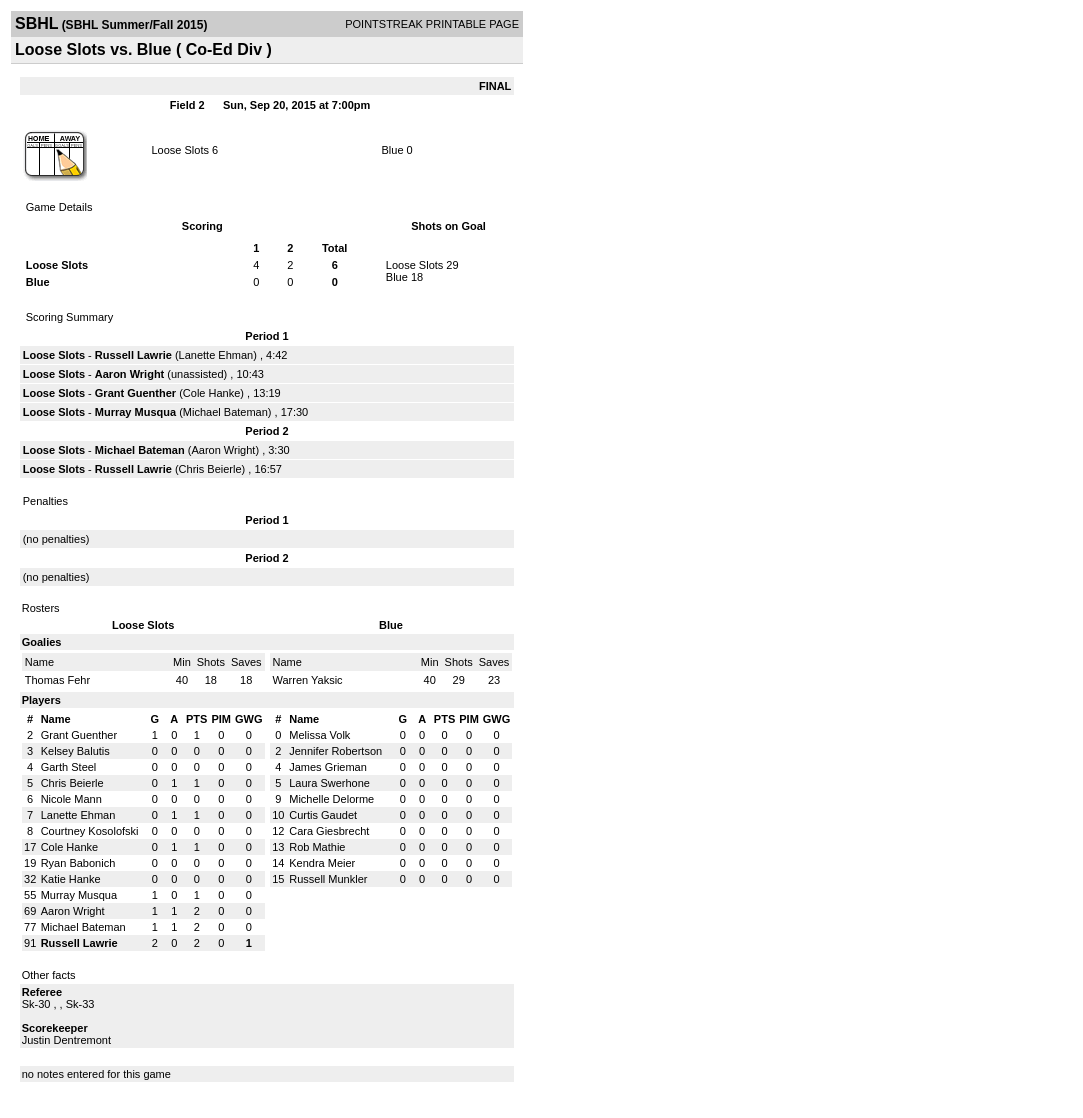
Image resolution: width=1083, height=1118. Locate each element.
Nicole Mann (71, 799)
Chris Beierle (210, 469)
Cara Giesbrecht (329, 831)
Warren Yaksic (308, 680)
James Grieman (328, 767)
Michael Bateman (225, 412)
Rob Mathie (317, 847)
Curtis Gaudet (323, 815)
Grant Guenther (135, 393)
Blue (394, 150)
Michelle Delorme (331, 799)
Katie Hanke (71, 879)
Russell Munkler (328, 879)
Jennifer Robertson (335, 751)
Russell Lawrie (133, 355)
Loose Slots (179, 150)
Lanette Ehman (216, 355)
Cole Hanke (211, 393)
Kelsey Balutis (75, 751)
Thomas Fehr (57, 680)
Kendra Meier (322, 863)
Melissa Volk (319, 735)
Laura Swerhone (329, 783)
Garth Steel (69, 767)
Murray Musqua (135, 412)
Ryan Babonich (78, 863)
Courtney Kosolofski (90, 831)
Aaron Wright (129, 374)
